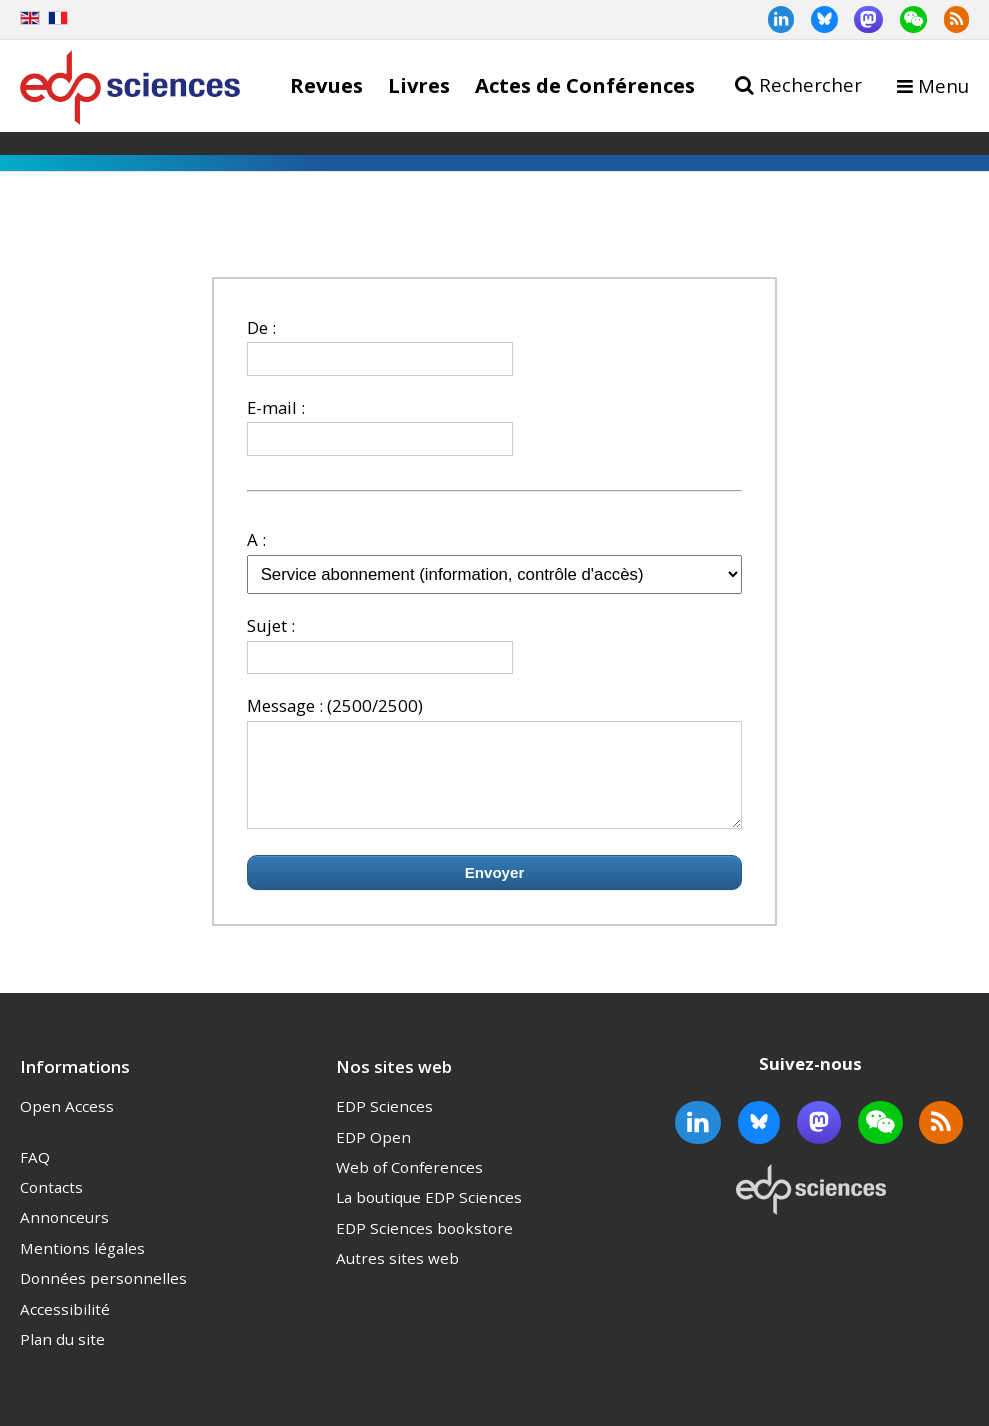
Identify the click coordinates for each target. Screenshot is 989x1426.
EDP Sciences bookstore (424, 1246)
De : (261, 327)
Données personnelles (103, 1296)
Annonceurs (64, 1235)
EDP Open (373, 1155)
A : (256, 539)
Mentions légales (82, 1266)
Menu (943, 85)
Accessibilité (65, 1327)
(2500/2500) (375, 705)
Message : (285, 705)
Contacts (51, 1205)
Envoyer (495, 890)
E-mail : (276, 407)
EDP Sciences (384, 1124)
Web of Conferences (409, 1185)
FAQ (35, 1175)
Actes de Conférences (585, 85)
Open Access (67, 1124)
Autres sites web (397, 1276)
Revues (326, 85)
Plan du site (62, 1357)
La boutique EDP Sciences (429, 1215)
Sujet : (271, 625)
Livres (419, 85)
